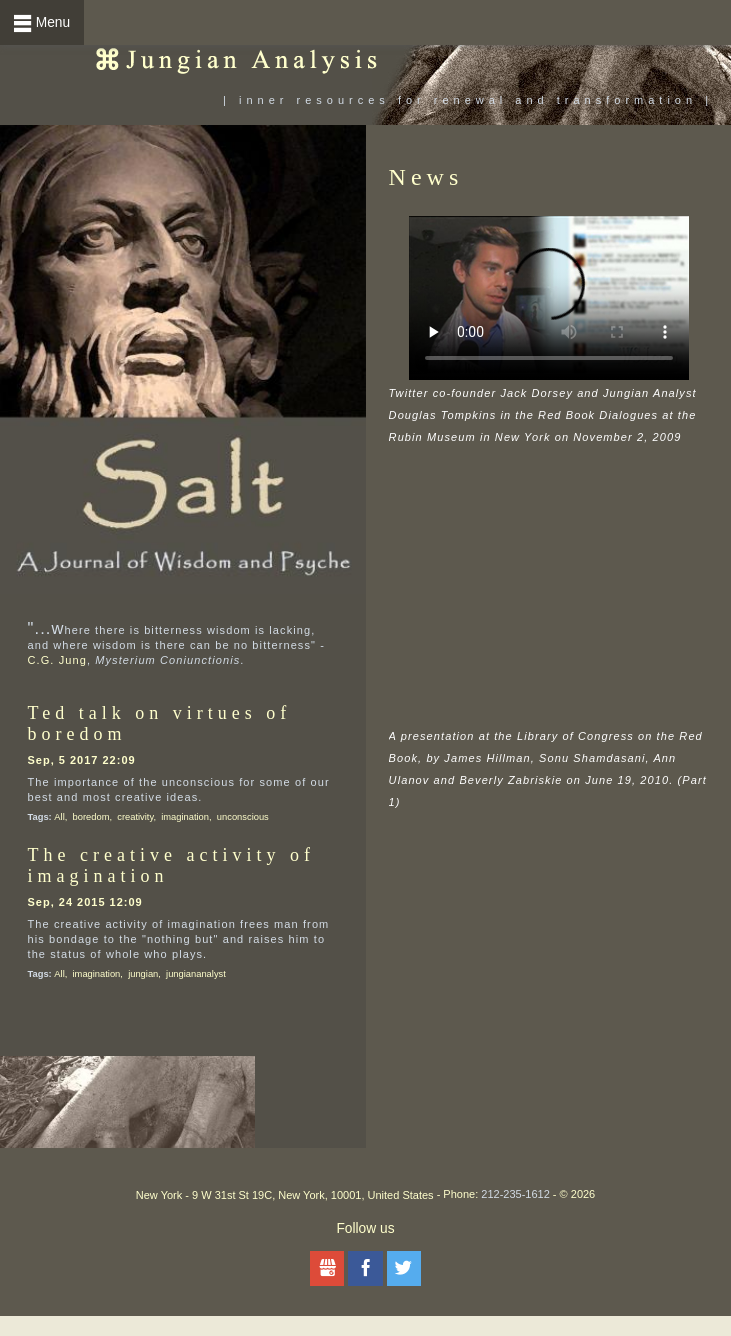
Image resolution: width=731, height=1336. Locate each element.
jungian (143, 974)
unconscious (243, 817)
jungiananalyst (196, 974)
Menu (53, 22)
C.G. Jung (57, 660)
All (59, 817)
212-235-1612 (515, 1194)
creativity (135, 817)
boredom (91, 817)
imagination (185, 817)
